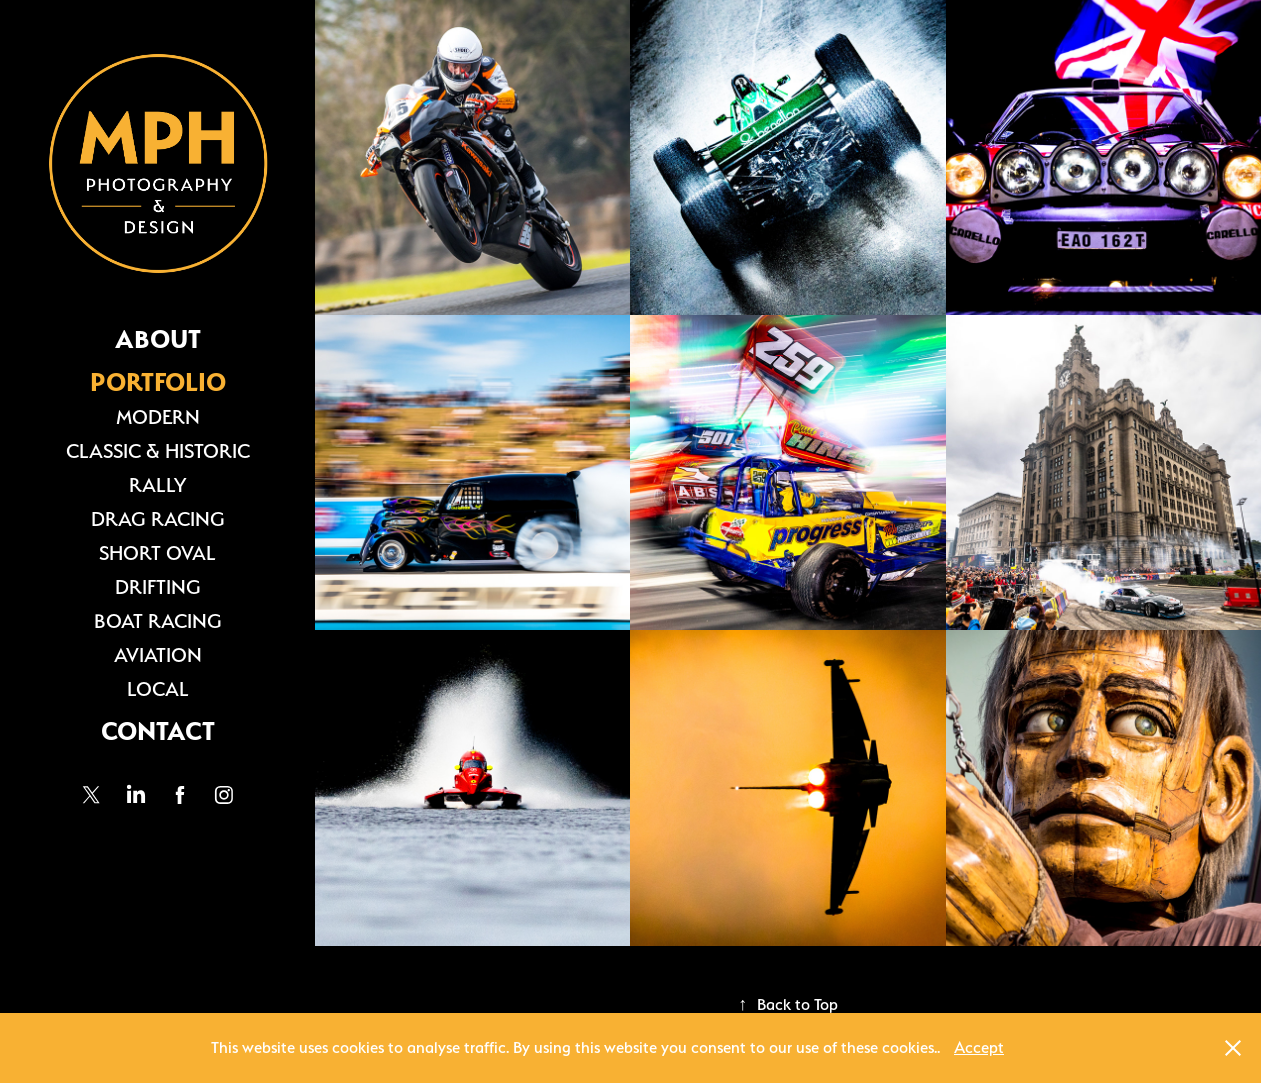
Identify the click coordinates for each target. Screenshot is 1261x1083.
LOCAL (158, 689)
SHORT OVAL (157, 553)
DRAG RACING (158, 519)
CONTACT (158, 731)
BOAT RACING (158, 621)
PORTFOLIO (158, 382)
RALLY (157, 485)
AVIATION (158, 655)
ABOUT (158, 339)
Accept (979, 1047)
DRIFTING (158, 587)
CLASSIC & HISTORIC (158, 451)
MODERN (158, 417)
